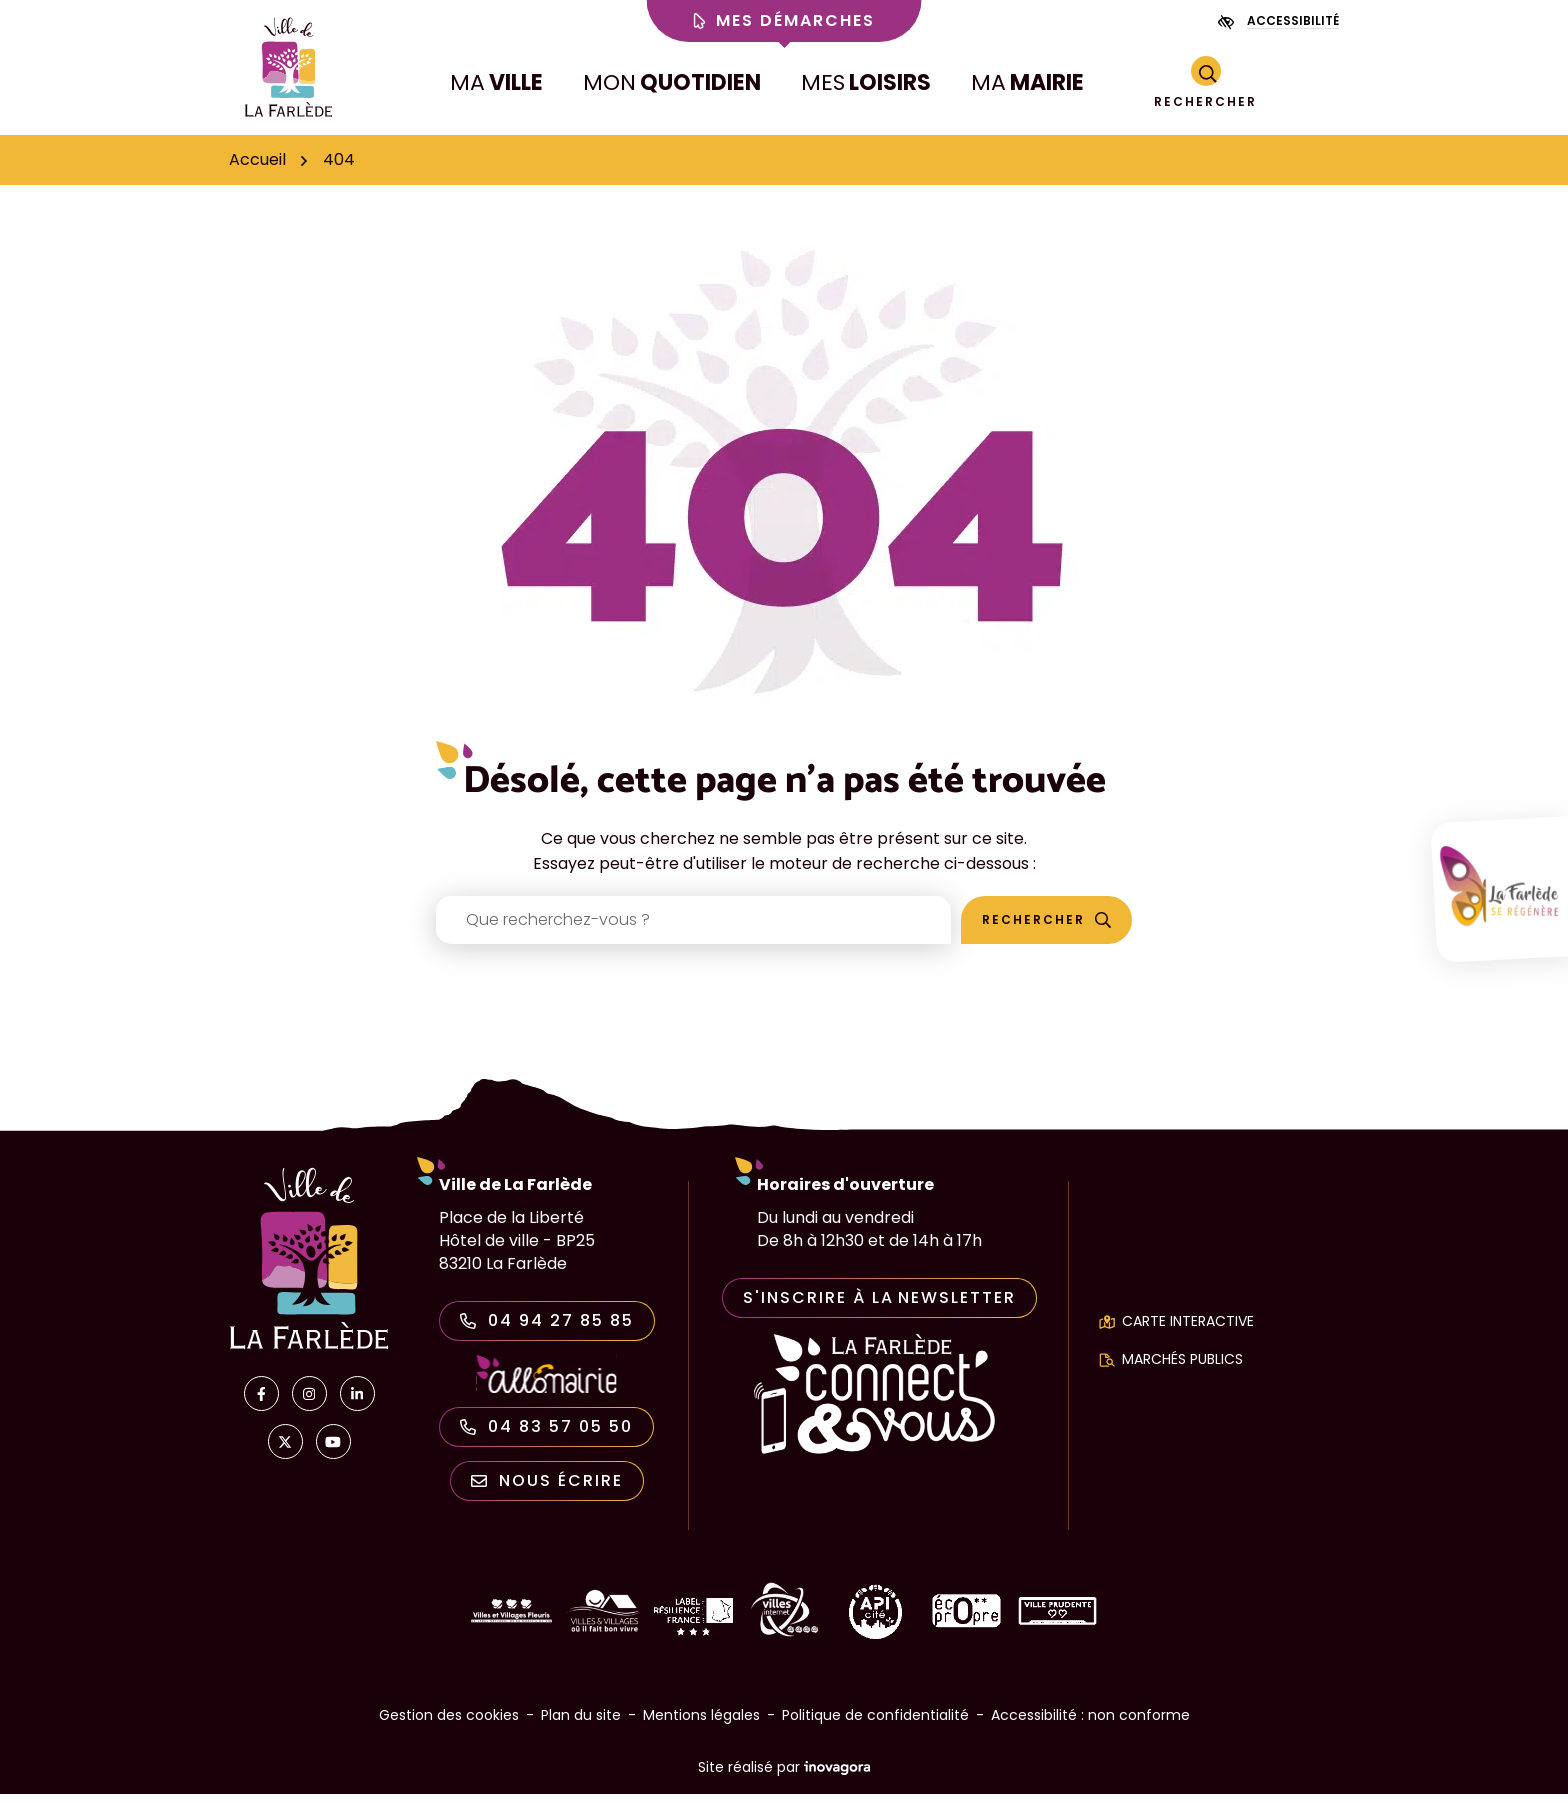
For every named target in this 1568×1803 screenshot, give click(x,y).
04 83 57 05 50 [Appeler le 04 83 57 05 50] (546, 1435)
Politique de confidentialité (875, 1724)
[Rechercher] (1205, 88)
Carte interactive (1188, 1330)
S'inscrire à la (879, 1306)
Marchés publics (1182, 1368)
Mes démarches (784, 20)
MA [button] (496, 87)
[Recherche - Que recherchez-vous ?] (693, 929)
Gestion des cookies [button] (449, 1724)
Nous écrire (547, 1489)
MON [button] (672, 87)
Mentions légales (701, 1724)
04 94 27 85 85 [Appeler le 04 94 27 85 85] (547, 1329)
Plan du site (581, 1724)
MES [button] (866, 87)
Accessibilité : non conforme (1090, 1724)
